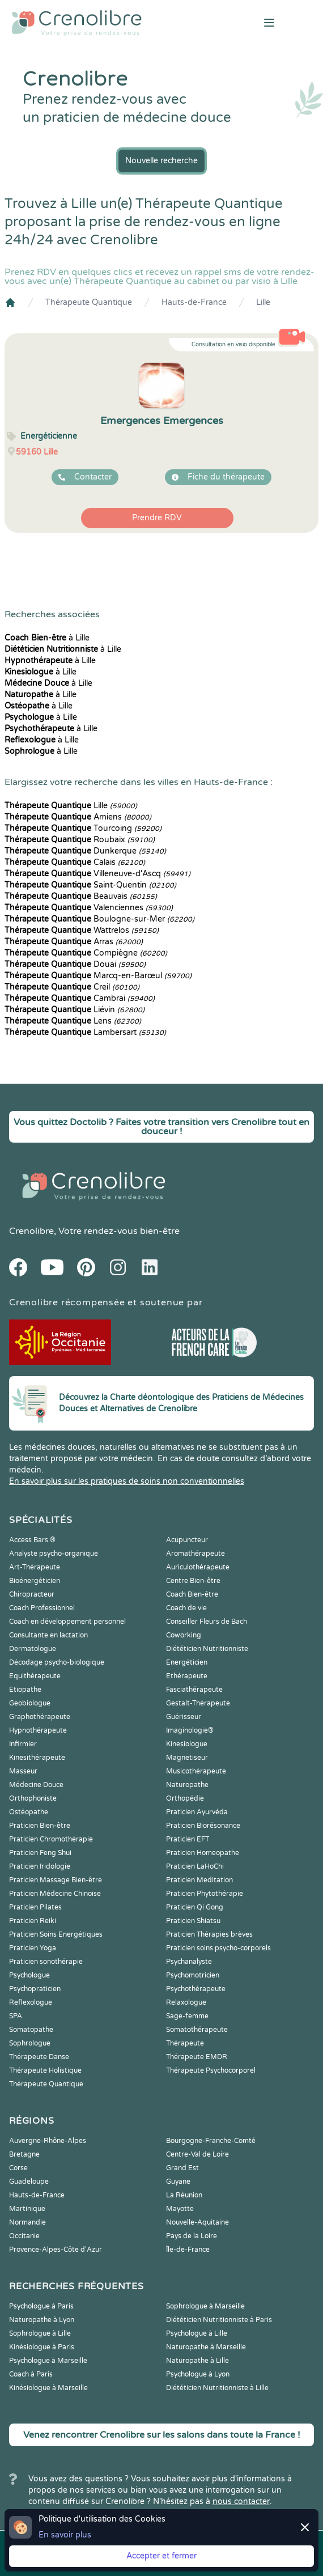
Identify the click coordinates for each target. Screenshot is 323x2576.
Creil (72, 987)
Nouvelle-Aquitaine (197, 2222)
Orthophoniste (33, 1798)
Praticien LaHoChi (195, 1866)
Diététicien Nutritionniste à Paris (219, 2320)
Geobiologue (29, 1703)
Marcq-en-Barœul (98, 976)
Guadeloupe (29, 2181)
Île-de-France (188, 2250)
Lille (263, 302)
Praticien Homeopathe (202, 1853)
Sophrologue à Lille (40, 2333)
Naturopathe (187, 1785)
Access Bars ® (32, 1540)
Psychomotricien (192, 1975)
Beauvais (81, 896)
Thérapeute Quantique (88, 302)
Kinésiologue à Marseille (48, 2388)
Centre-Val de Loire (197, 2154)
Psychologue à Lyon (198, 2374)
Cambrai (80, 998)
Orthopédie (185, 1798)
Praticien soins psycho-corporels (218, 1948)
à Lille (47, 638)
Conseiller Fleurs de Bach (206, 1622)
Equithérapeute (35, 1676)
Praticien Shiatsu (193, 1921)
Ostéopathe (28, 1812)
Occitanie (24, 2236)
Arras (74, 942)
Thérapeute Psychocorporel (211, 2070)
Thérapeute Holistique (45, 2070)
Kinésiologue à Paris (41, 2347)
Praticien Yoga (32, 1948)
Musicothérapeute (196, 1771)
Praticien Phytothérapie (204, 1894)
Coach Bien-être (192, 1594)
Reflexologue (30, 2002)
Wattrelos (82, 930)
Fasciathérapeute (194, 1690)
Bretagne (24, 2154)
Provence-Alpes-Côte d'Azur (55, 2250)
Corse (18, 2168)
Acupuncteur (187, 1540)
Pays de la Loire (191, 2236)
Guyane (178, 2181)
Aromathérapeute (195, 1554)
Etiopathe (25, 1690)
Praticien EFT (187, 1839)
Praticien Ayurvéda (197, 1812)
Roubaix (80, 839)
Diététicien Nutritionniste (207, 1649)
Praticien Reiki (32, 1921)
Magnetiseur (187, 1758)
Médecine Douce (36, 1785)
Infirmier (23, 1744)
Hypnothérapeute (38, 1730)
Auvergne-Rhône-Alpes (47, 2141)
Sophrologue (29, 2043)
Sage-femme (187, 2016)
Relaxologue (186, 2002)
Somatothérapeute (197, 2030)
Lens (73, 1021)
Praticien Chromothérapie (51, 1839)
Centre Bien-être (193, 1581)
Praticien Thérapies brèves (209, 1934)
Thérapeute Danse (39, 2057)
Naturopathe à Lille (197, 2361)
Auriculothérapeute (198, 1567)
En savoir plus (65, 2535)
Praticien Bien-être (39, 1826)
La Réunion (184, 2195)
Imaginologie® (190, 1730)
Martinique (27, 2209)
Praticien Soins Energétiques (56, 1934)
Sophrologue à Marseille (205, 2306)
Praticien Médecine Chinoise (55, 1894)
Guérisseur (183, 1717)
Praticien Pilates (35, 1907)
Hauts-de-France (194, 302)
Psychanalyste (189, 1962)
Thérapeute (185, 2043)
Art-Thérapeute (34, 1567)
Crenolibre (31, 1231)
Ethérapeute (186, 1676)
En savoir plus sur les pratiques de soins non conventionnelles (126, 1481)
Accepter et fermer (161, 2556)
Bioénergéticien (34, 1581)
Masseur (23, 1771)
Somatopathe (31, 2030)
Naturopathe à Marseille (206, 2347)
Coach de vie (186, 1608)
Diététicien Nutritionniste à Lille (217, 2388)
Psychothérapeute (196, 1989)
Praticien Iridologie (39, 1866)
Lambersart (85, 1032)
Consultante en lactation (48, 1635)
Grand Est (182, 2168)
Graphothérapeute (39, 1717)
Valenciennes (89, 908)
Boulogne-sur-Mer (99, 919)
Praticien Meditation (199, 1880)
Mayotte (180, 2209)
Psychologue (29, 1975)
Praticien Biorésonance (203, 1826)
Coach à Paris (31, 2374)
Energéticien (186, 1662)
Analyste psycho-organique (53, 1554)
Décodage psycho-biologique (56, 1662)
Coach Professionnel (42, 1608)
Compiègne (86, 953)
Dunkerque (85, 851)
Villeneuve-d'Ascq (97, 874)
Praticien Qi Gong (194, 1907)
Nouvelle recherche (161, 160)
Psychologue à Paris (41, 2306)
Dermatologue (32, 1649)
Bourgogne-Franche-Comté (211, 2141)
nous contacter (241, 2501)
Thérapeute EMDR (196, 2057)
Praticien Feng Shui (40, 1853)
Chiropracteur (31, 1594)
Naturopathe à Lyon (41, 2320)
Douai (75, 964)
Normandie (27, 2222)
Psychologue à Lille (196, 2333)
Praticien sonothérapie (46, 1962)
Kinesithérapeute (37, 1758)
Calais (75, 862)
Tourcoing (83, 828)
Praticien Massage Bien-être (55, 1880)
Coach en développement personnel (67, 1622)
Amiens (78, 817)
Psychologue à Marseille (48, 2361)
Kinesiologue (186, 1744)
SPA (15, 2016)
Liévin (74, 1010)
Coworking (183, 1635)
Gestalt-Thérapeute (198, 1703)
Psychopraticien (35, 1989)
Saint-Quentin (90, 885)
